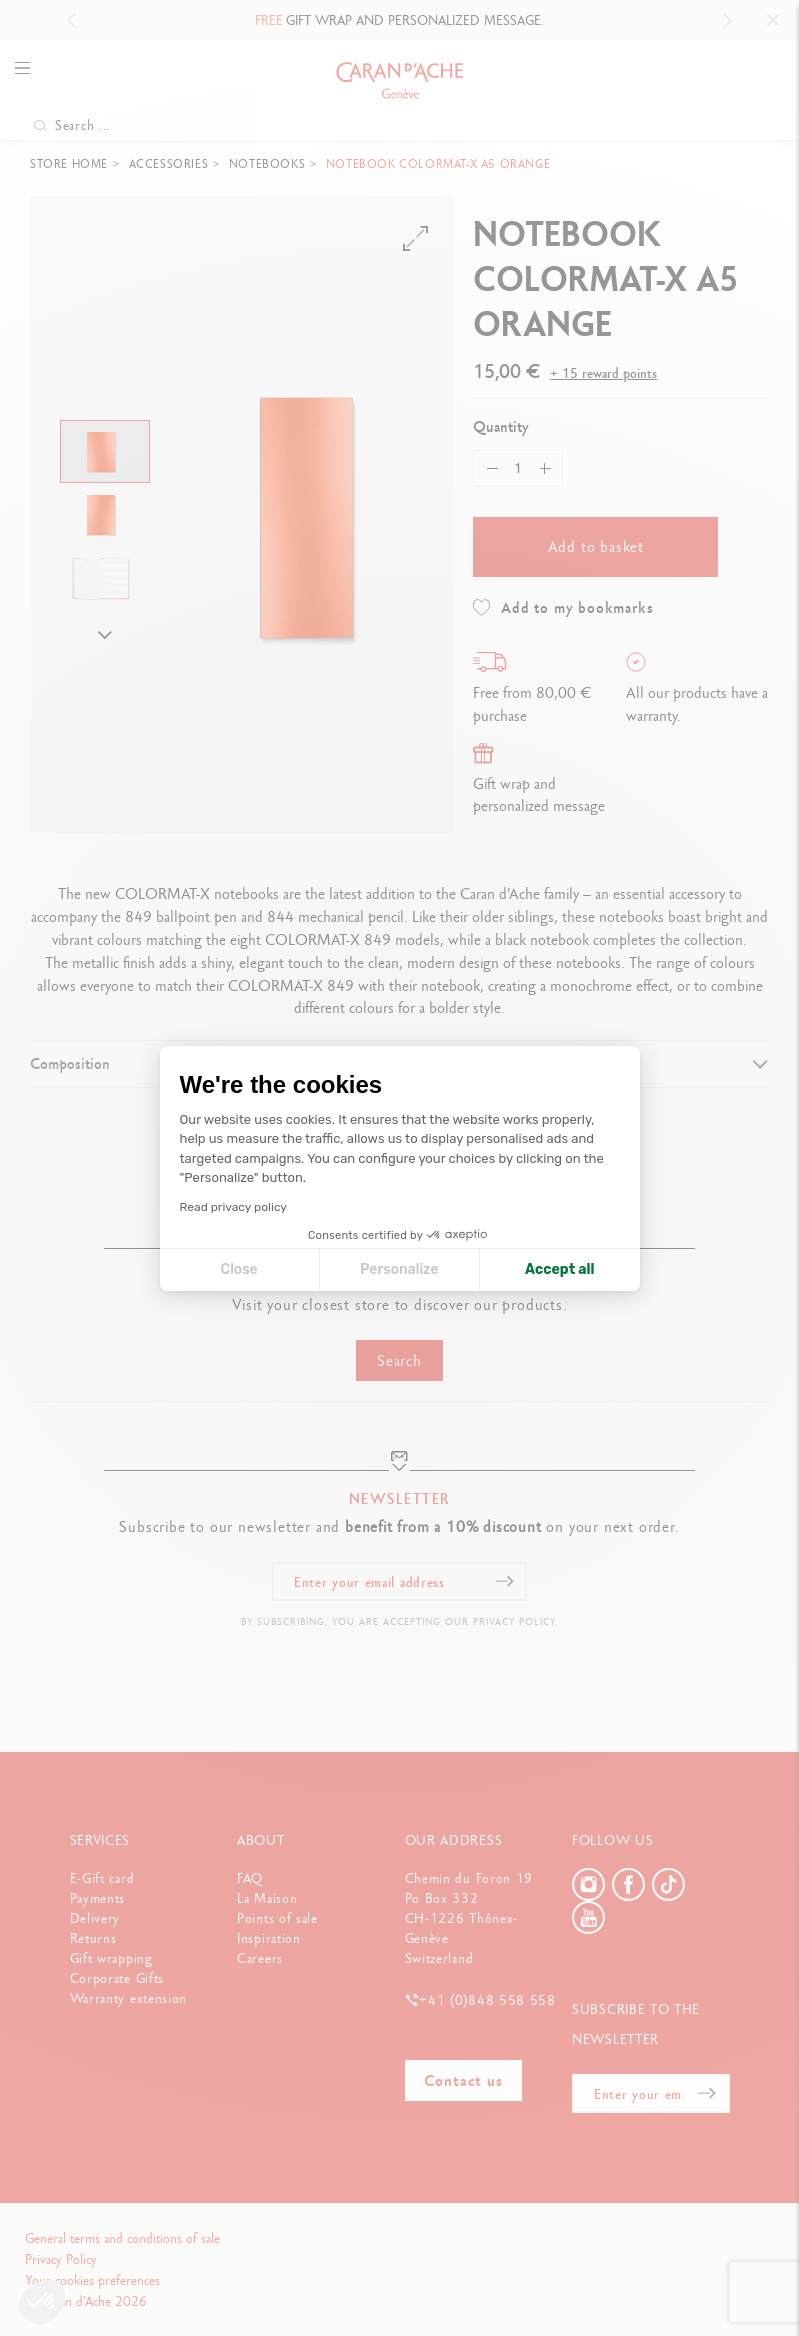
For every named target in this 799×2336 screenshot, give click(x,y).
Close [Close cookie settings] (239, 1269)
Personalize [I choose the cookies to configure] (399, 1269)
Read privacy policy (233, 1207)
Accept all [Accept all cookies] (559, 1269)
